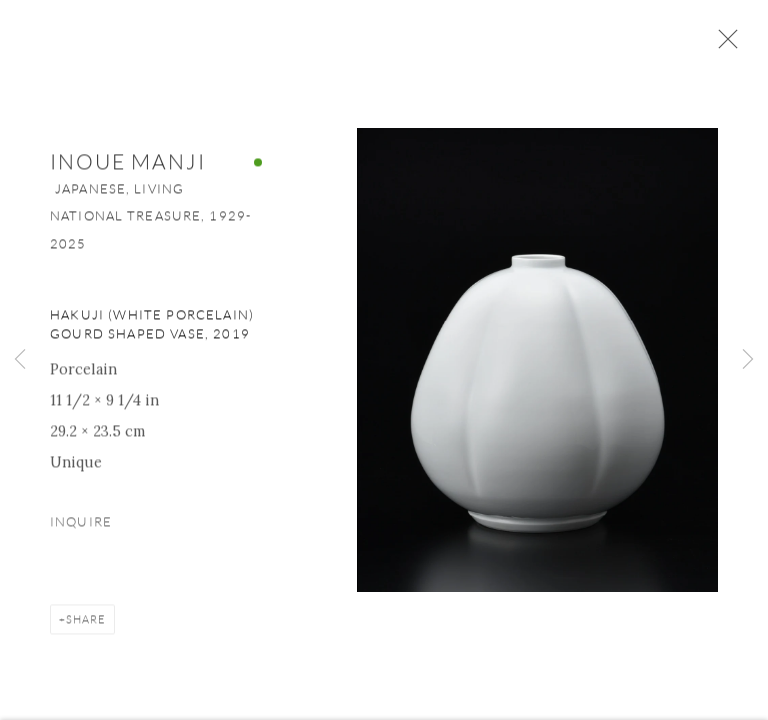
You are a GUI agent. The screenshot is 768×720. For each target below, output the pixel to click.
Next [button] (748, 360)
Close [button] (723, 45)
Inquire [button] (81, 524)
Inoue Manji (128, 164)
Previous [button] (20, 360)
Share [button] (86, 621)
